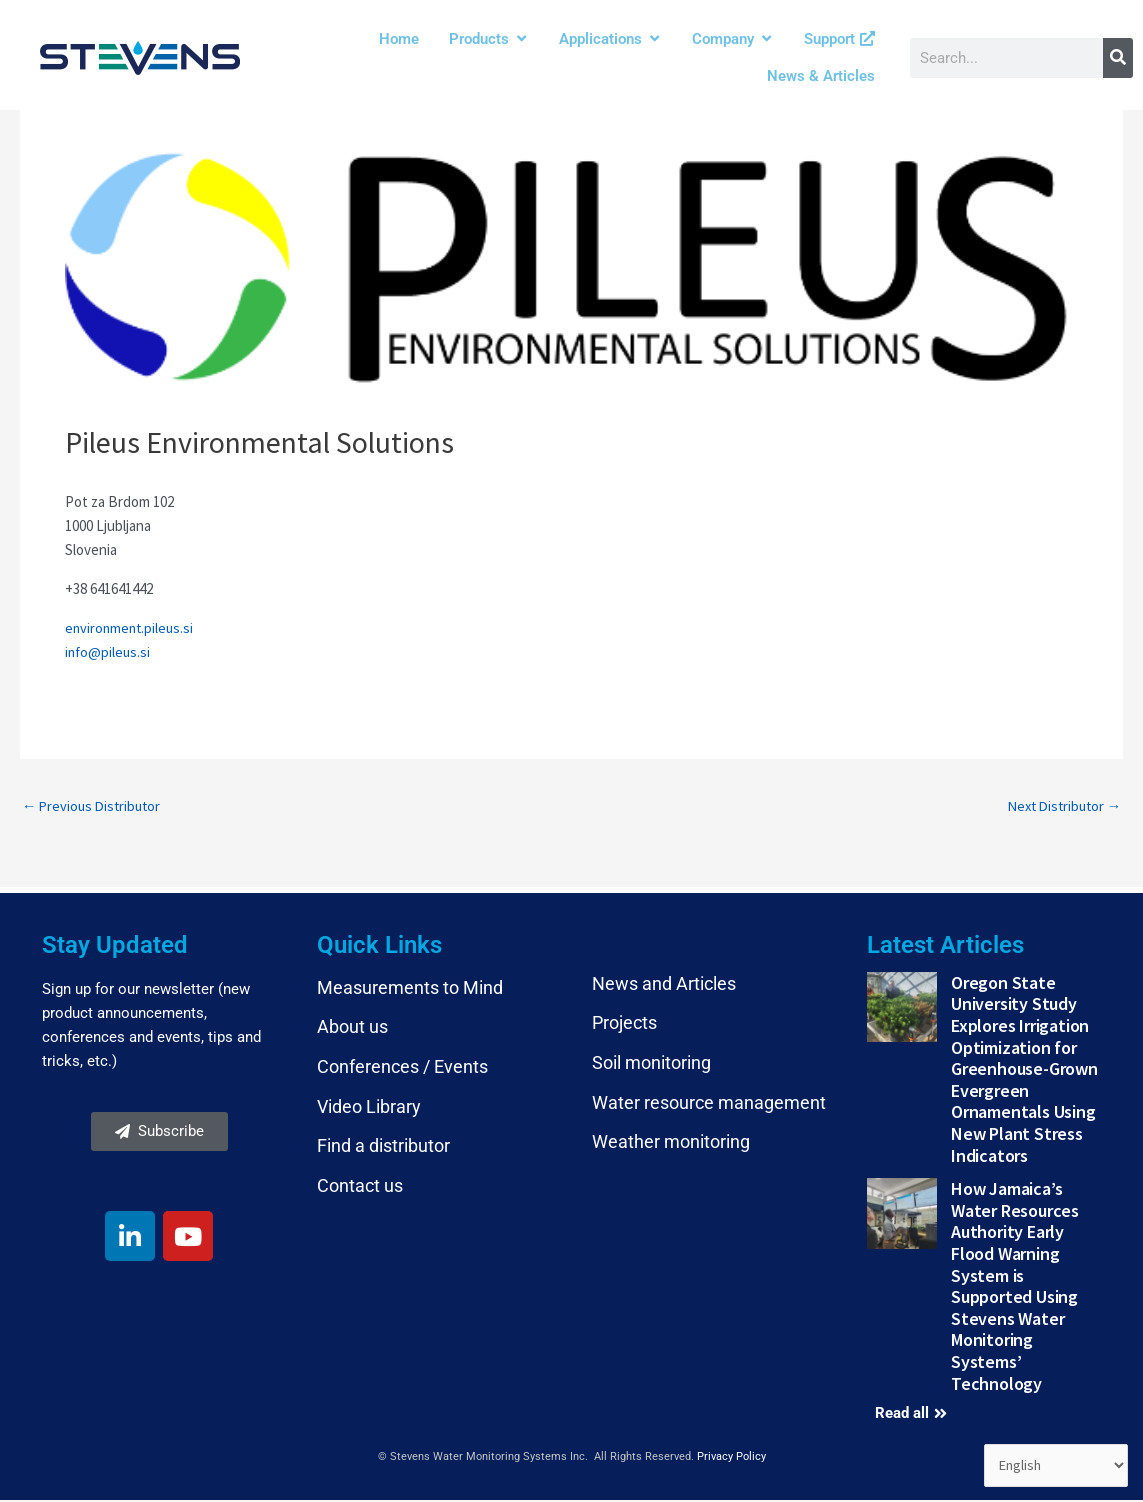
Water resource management (709, 1103)
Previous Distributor (94, 806)
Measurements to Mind (410, 988)
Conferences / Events (402, 1068)
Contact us (360, 1186)
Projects (624, 1024)
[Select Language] (1054, 1465)
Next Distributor (1060, 806)
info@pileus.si (109, 651)
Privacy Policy (731, 1458)
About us (352, 1028)
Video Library (369, 1107)
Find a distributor (383, 1147)
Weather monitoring (671, 1143)
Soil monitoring (651, 1064)
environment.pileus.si (131, 627)
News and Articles (664, 984)
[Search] (1118, 58)
